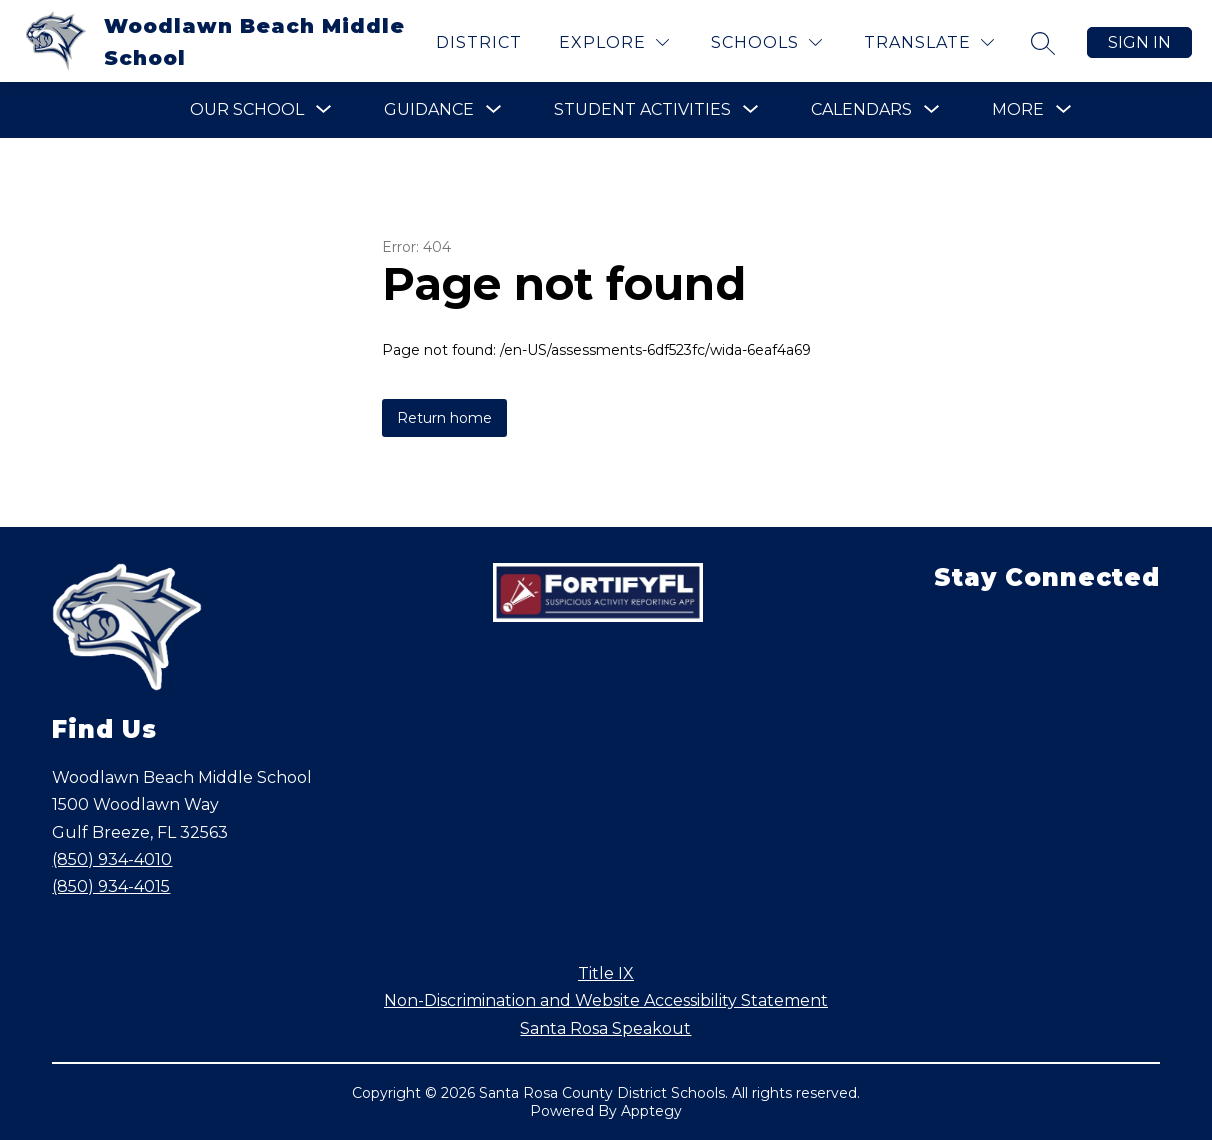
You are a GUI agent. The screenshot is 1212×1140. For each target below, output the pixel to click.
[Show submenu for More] (1018, 110)
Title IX (606, 973)
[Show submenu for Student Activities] (642, 110)
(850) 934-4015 (111, 886)
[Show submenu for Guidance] (429, 110)
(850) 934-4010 (112, 859)
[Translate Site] (929, 42)
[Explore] (614, 42)
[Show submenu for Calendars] (861, 110)
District (479, 42)
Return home (444, 418)
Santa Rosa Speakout (605, 1028)
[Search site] (1043, 43)
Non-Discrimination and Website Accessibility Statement (606, 1000)
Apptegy (651, 1111)
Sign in (1139, 42)
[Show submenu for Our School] (247, 110)
